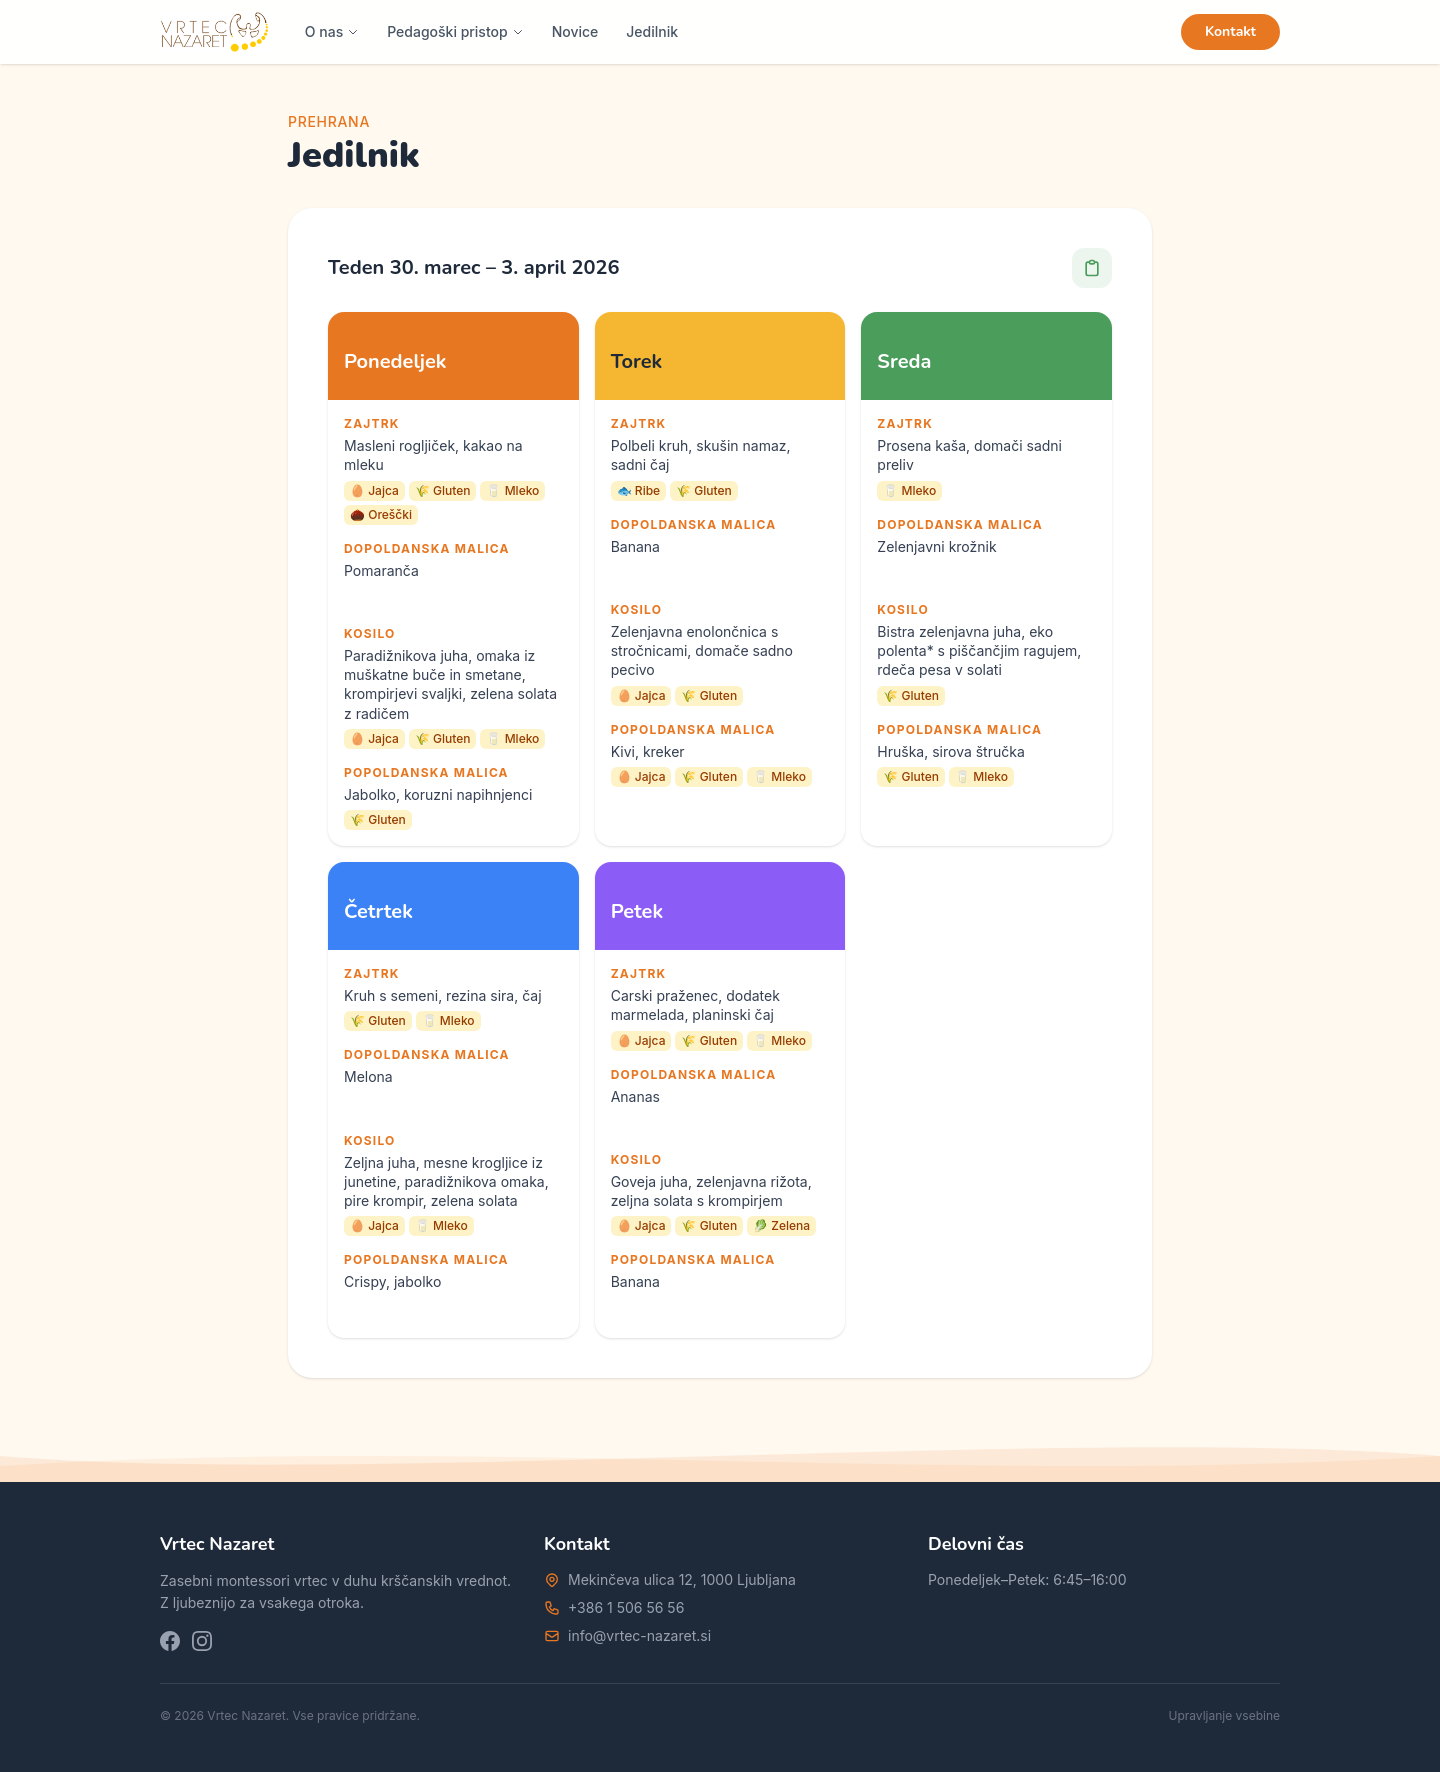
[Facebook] (170, 1641)
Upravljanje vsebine (1225, 1715)
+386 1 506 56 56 (626, 1607)
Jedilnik (652, 31)
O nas (332, 31)
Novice (575, 31)
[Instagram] (202, 1641)
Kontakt (1230, 31)
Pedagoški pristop (455, 31)
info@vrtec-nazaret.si (639, 1635)
